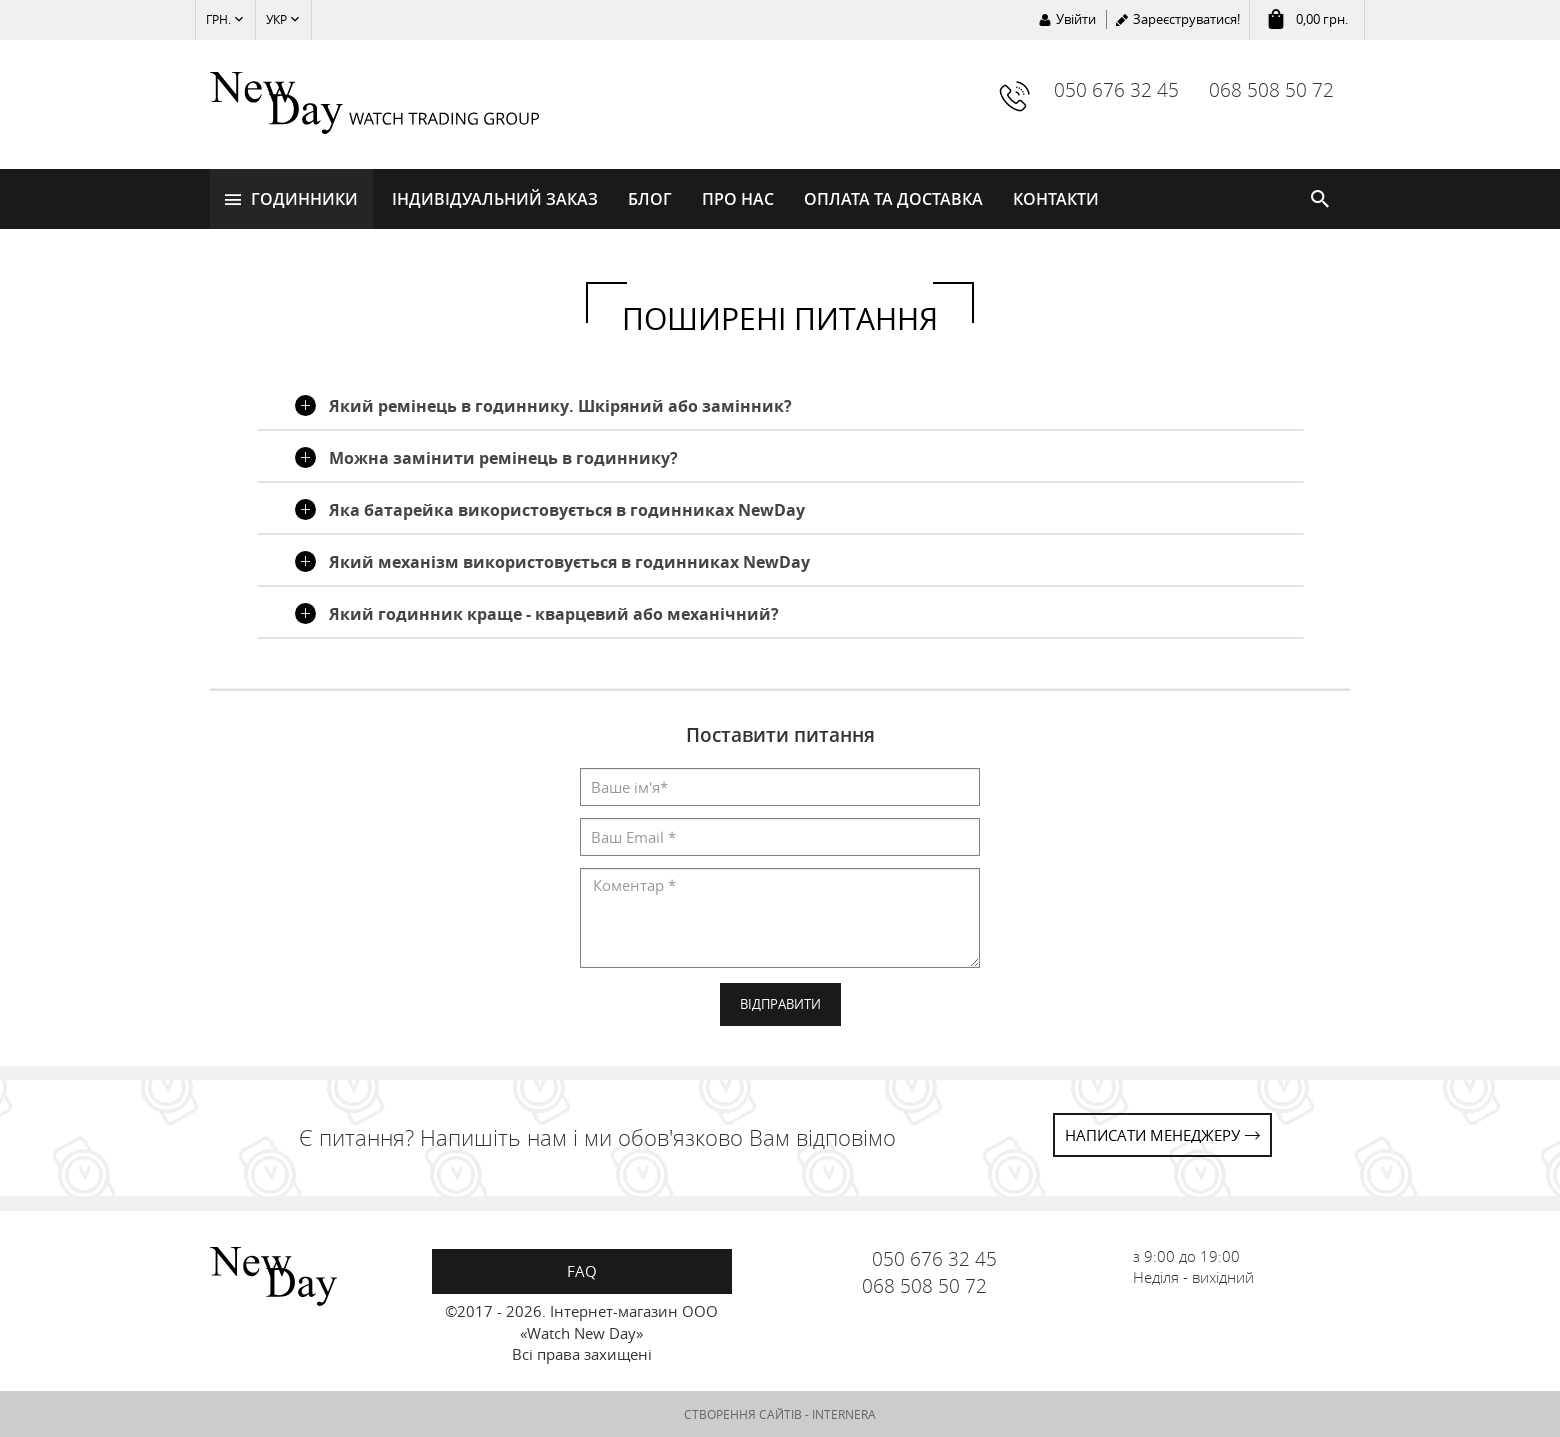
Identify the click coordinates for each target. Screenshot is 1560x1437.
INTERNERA (844, 1413)
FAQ (582, 1271)
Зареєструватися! (1186, 19)
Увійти (1076, 19)
